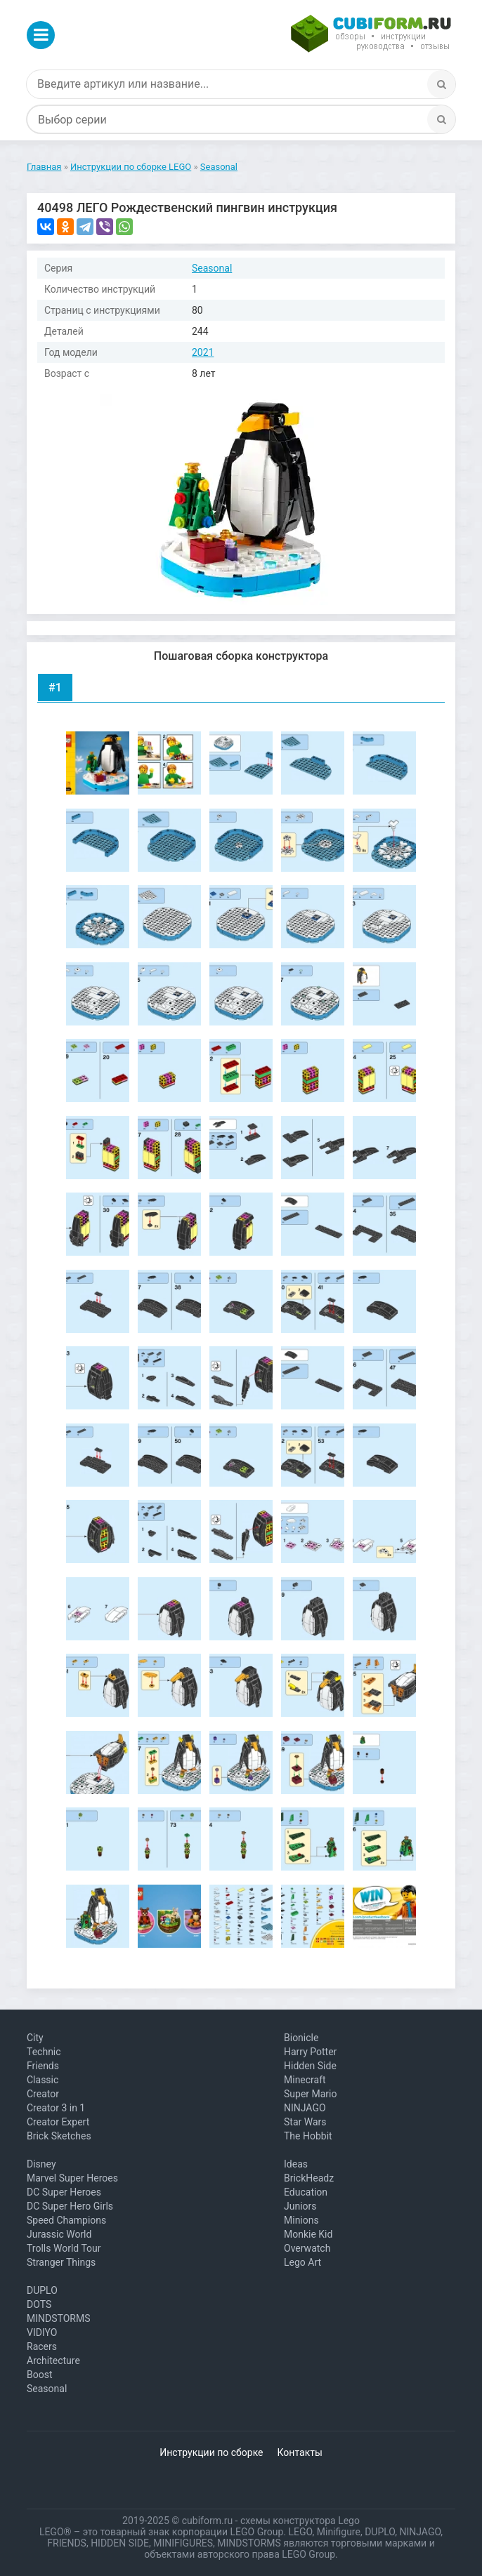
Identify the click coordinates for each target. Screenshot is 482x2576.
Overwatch (307, 2248)
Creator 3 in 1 (56, 2107)
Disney (41, 2164)
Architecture (53, 2360)
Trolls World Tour (64, 2248)
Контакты (300, 2452)
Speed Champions (66, 2220)
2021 (203, 352)
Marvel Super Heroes (72, 2178)
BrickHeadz (309, 2178)
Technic (44, 2051)
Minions (301, 2220)
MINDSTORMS (58, 2318)
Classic (42, 2079)
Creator (43, 2093)
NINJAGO (305, 2107)
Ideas (296, 2164)
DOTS (39, 2304)
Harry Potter (310, 2051)
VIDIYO (42, 2332)
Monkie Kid (308, 2234)
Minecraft (305, 2079)
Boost (40, 2374)
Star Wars (305, 2121)
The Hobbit (308, 2136)
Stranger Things (61, 2262)
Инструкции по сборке (211, 2452)
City (35, 2037)
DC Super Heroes (64, 2192)
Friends (43, 2065)
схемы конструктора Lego (300, 2520)
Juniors (300, 2206)
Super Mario (310, 2093)
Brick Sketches (59, 2136)
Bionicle (301, 2037)
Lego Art (302, 2262)
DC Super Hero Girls (70, 2206)
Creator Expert (58, 2121)
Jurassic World (59, 2234)
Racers (42, 2346)
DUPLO (42, 2290)
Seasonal (212, 268)
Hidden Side (310, 2065)
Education (305, 2192)
